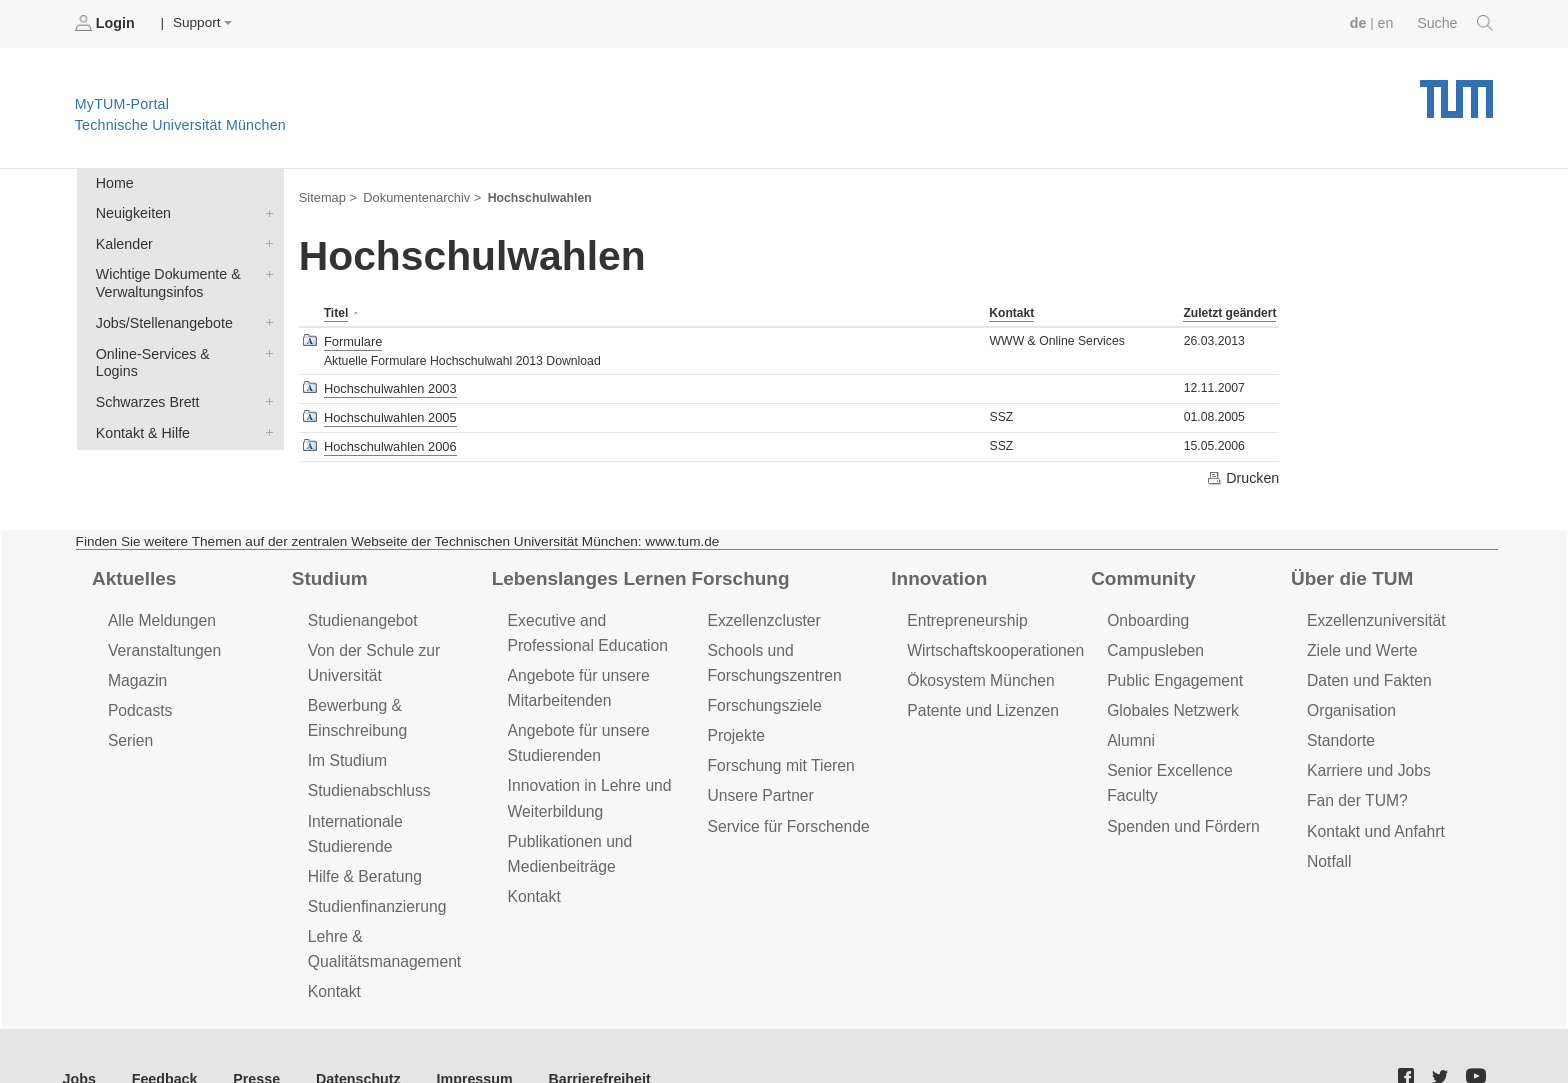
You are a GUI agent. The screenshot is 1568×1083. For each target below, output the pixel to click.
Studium (328, 571)
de (1362, 22)
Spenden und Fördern (1180, 786)
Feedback (160, 1031)
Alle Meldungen (159, 612)
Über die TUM (1349, 571)
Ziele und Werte (1359, 641)
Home (113, 181)
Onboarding (1146, 612)
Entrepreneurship (964, 612)
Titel (335, 311)
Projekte (734, 723)
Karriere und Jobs (1366, 757)
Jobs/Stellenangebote (265, 315)
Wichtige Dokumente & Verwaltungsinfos (265, 268)
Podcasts (139, 699)
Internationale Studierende (395, 805)
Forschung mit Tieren (777, 752)
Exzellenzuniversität (1373, 612)
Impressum (456, 1031)
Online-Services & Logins (265, 344)
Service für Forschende (784, 810)
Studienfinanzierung (374, 862)
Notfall (1328, 844)
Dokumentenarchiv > (417, 196)
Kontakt (1011, 311)
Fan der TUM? (1355, 786)
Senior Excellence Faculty (1193, 757)
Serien (129, 728)
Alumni (1130, 728)
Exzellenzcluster (761, 612)
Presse (248, 1031)
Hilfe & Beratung (362, 834)
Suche (1456, 23)
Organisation (1349, 699)
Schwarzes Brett (265, 373)
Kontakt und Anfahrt (1372, 815)
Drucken (1244, 471)
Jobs (79, 1031)
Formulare (352, 338)
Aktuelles (132, 571)
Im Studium (346, 747)
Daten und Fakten (1366, 670)
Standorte (1339, 728)
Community (1140, 571)
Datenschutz (345, 1031)
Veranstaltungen (162, 641)
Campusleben (1153, 641)
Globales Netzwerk (1170, 699)
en (1388, 22)
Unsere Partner (757, 781)
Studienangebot (360, 612)
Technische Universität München (1456, 90)
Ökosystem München (977, 670)
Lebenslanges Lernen (585, 571)
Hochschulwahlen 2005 (387, 412)
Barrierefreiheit (575, 1031)
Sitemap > (326, 196)
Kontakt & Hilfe (265, 402)
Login (106, 23)
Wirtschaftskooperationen (991, 641)
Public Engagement (1172, 670)
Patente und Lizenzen (979, 699)
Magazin (136, 670)
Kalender (265, 239)
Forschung (737, 571)
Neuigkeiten (265, 210)
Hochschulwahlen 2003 (387, 384)
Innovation (936, 571)
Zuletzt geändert (1228, 311)
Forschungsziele (761, 694)
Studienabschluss (366, 776)
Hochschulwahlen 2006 (387, 440)
